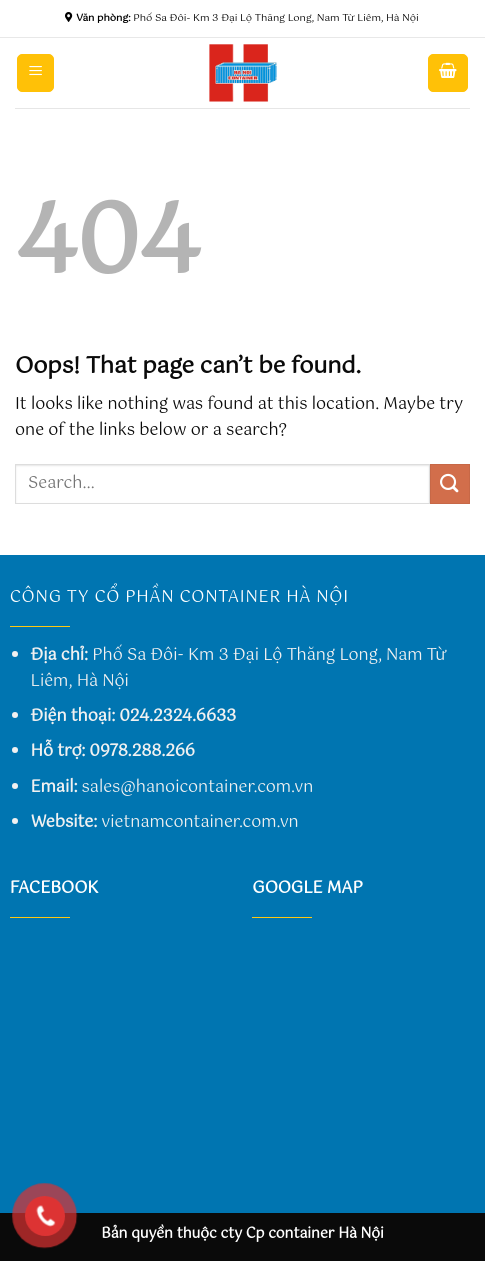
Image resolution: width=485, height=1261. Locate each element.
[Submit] (450, 483)
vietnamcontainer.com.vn (199, 822)
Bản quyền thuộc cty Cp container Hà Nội (242, 1234)
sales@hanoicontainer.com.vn (198, 787)
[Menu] (35, 73)
